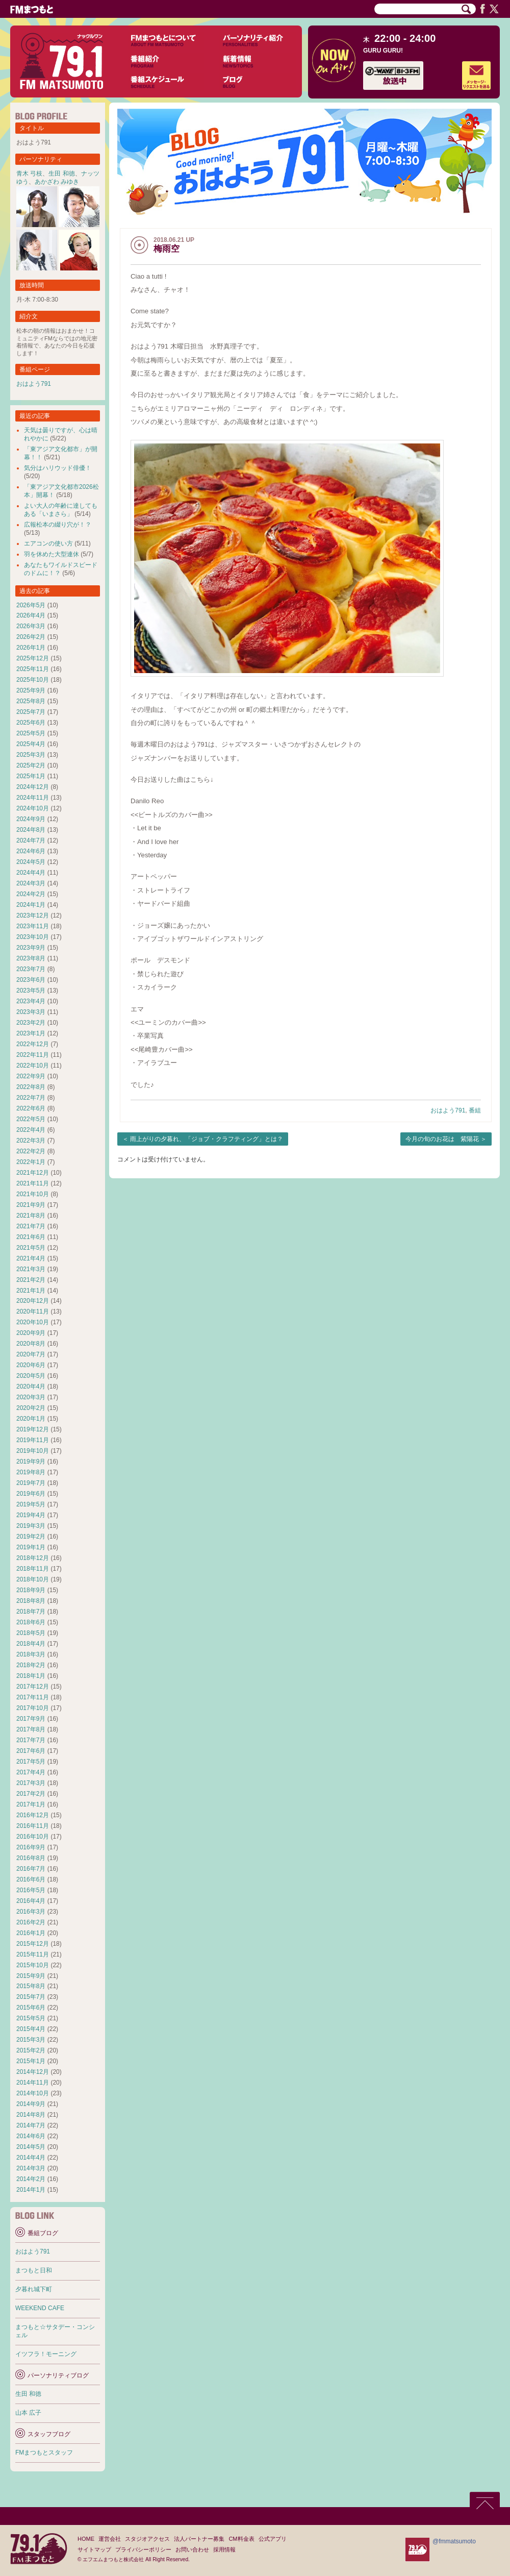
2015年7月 (30, 1996)
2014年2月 (30, 2179)
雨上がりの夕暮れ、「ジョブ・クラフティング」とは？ (206, 1139)
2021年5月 (30, 1247)
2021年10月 (32, 1194)
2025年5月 (30, 733)
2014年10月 (32, 2093)
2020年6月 (30, 1365)
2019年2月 (30, 1536)
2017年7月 (30, 1740)
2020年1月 (30, 1418)
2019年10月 (32, 1450)
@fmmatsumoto (454, 2541)
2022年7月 (30, 1097)
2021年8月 (30, 1215)
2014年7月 (30, 2125)
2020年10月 (32, 1322)
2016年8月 (30, 1858)
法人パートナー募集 (199, 2539)
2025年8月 (30, 701)
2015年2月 (30, 2050)
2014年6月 (30, 2136)
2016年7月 (30, 1868)
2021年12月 (32, 1172)
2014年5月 (30, 2146)
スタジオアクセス (147, 2539)
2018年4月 (30, 1643)
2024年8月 (30, 829)
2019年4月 (30, 1515)
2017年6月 (30, 1750)
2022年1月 (30, 1162)
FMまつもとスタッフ (44, 2452)
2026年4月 (30, 615)
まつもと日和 (33, 2270)
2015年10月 (32, 1965)
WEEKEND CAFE (39, 2308)
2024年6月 (30, 851)
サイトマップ (94, 2549)
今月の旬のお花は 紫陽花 (442, 1139)
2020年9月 (30, 1332)
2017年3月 (30, 1783)
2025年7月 (30, 711)
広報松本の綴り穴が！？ (57, 524)
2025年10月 (32, 679)
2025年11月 (32, 669)
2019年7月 (30, 1483)
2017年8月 (30, 1729)
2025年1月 (30, 776)
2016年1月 (30, 1933)
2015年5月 (30, 2018)
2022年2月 (30, 1151)
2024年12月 (32, 786)
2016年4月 (30, 1900)
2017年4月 (30, 1772)
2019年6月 (30, 1493)
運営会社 (109, 2539)
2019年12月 (32, 1429)
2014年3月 (30, 2168)
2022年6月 (30, 1108)
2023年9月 (30, 947)
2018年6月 (30, 1622)
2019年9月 (30, 1461)
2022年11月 (32, 1054)
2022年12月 (32, 1044)
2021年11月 (32, 1183)
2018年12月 (32, 1558)
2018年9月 (30, 1590)
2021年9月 (30, 1204)
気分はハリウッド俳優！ (57, 468)
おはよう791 (447, 1110)
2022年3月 (30, 1140)
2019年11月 (32, 1440)
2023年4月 (30, 1001)
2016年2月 (30, 1922)
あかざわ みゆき (57, 181)
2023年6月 (30, 979)
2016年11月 (32, 1825)
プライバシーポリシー (143, 2549)
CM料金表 (241, 2539)
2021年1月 (30, 1290)
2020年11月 (32, 1311)
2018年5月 (30, 1633)
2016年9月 (30, 1847)
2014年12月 (32, 2071)
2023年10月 (32, 936)
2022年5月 (30, 1119)
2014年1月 (30, 2189)
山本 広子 (28, 2412)
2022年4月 (30, 1129)
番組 (475, 1110)
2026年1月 (30, 647)
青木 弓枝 (29, 173)
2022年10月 (32, 1065)
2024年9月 (30, 819)
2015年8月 (30, 1986)
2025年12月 (32, 658)
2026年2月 (30, 636)
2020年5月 (30, 1375)
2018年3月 (30, 1654)
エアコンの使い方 (48, 543)
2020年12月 (32, 1300)
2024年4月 (30, 872)
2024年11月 (32, 797)
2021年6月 (30, 1237)
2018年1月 (30, 1675)
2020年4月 (30, 1386)
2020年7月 (30, 1354)
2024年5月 (30, 861)
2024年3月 (30, 883)
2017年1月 (30, 1804)
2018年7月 (30, 1611)
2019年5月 (30, 1504)
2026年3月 (30, 626)
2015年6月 (30, 2007)
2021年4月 (30, 1258)
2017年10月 (32, 1708)
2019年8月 (30, 1472)
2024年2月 (30, 894)
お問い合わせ (192, 2549)
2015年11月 (32, 1954)
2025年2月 (30, 765)
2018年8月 (30, 1600)
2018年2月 (30, 1665)
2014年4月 (30, 2157)
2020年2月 (30, 1407)
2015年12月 (32, 1943)
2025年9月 (30, 690)
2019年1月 (30, 1547)
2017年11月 (32, 1697)
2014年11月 (32, 2082)
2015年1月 (30, 2061)
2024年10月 (32, 808)
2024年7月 (30, 840)
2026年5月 (30, 605)
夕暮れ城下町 (33, 2289)
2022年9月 (30, 1076)
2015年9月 (30, 1975)
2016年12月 (32, 1815)
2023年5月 (30, 990)
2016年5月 (30, 1890)
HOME (86, 2539)
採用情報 (224, 2549)
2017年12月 (32, 1686)
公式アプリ (273, 2539)
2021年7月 (30, 1226)
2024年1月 (30, 904)
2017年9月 (30, 1718)
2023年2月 (30, 1022)
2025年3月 (30, 754)
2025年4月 (30, 744)
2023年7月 (30, 969)
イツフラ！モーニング (45, 2354)
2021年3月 (30, 1269)
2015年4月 (30, 2029)
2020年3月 (30, 1397)
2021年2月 (30, 1279)
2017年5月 (30, 1761)
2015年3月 (30, 2039)
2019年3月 (30, 1525)
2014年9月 (30, 2104)
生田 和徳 (61, 173)
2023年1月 (30, 1033)
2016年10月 (32, 1836)
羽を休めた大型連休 (51, 554)
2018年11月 (32, 1568)
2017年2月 (30, 1793)
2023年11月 (32, 926)
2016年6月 (30, 1879)
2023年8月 (30, 958)
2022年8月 (30, 1087)
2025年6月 (30, 722)
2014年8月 (30, 2114)
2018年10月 (32, 1579)
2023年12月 (32, 915)
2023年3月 (30, 1011)
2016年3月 (30, 1911)
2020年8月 (30, 1343)
